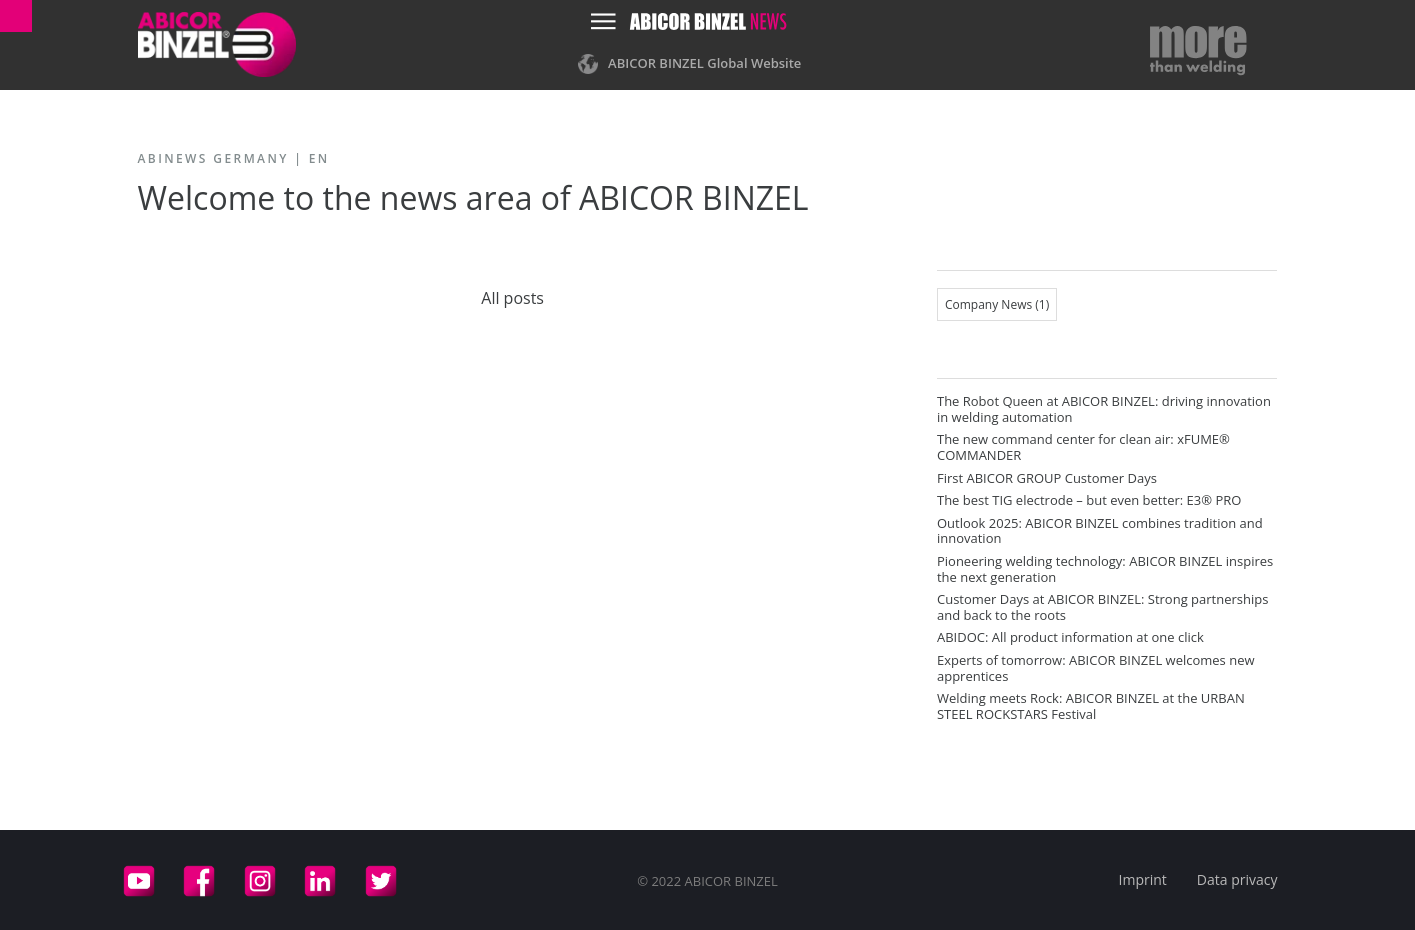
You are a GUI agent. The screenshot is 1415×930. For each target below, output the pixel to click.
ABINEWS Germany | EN (234, 158)
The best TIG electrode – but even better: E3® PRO (1089, 500)
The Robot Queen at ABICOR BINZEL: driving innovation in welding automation (1104, 409)
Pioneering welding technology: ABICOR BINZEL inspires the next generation (1105, 569)
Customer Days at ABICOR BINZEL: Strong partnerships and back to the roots (1102, 607)
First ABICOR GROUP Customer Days (1047, 478)
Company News (997, 304)
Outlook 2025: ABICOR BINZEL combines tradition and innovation (1100, 531)
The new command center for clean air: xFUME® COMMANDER (1083, 447)
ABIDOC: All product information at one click (1070, 637)
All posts (512, 298)
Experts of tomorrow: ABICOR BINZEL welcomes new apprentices (1096, 668)
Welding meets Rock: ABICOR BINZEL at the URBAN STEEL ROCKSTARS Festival (1091, 706)
